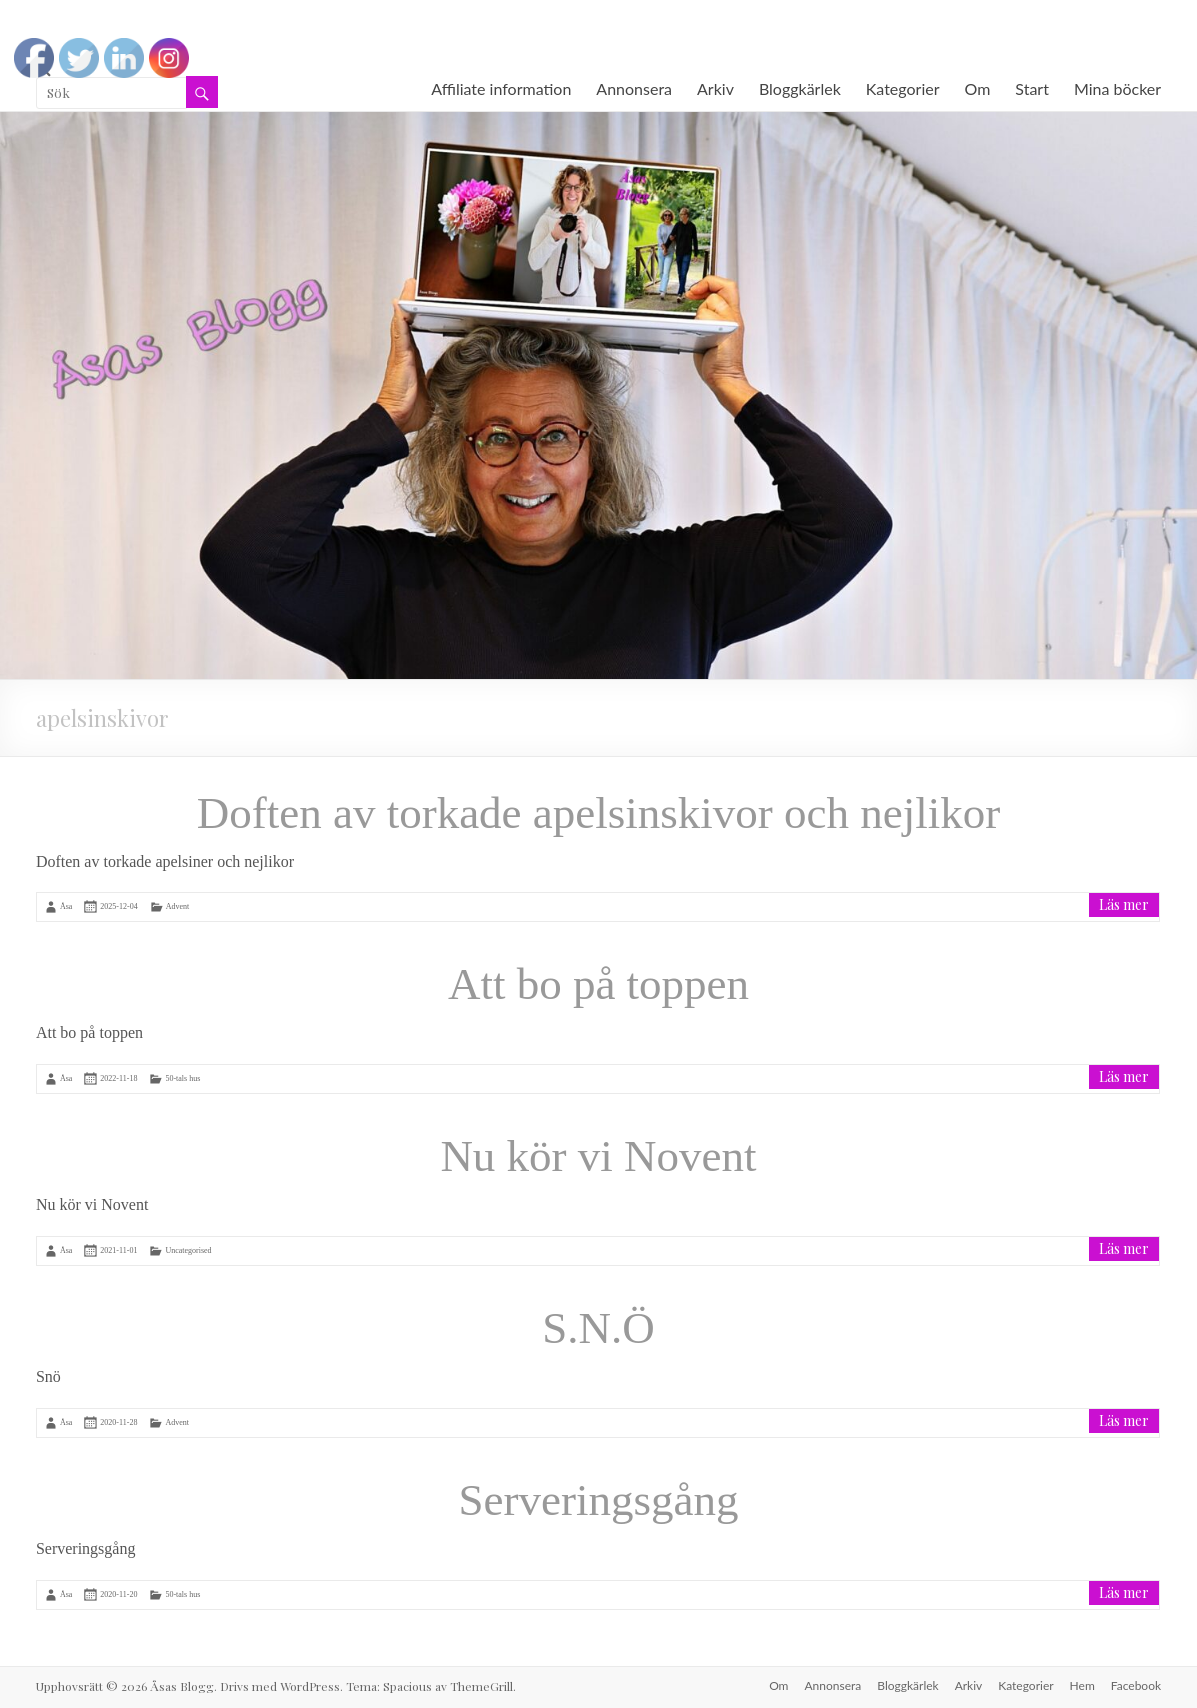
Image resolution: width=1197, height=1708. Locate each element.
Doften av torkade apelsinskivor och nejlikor (599, 813)
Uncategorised (188, 1250)
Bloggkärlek (800, 88)
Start (1032, 88)
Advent (178, 906)
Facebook (1136, 1685)
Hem (1082, 1685)
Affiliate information (501, 88)
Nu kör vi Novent (598, 1156)
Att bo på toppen (598, 984)
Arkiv (715, 88)
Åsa (66, 906)
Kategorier (903, 88)
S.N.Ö (598, 1328)
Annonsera (634, 88)
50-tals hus (182, 1078)
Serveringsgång (599, 1500)
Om (978, 88)
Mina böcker (1117, 88)
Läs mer (1124, 904)
